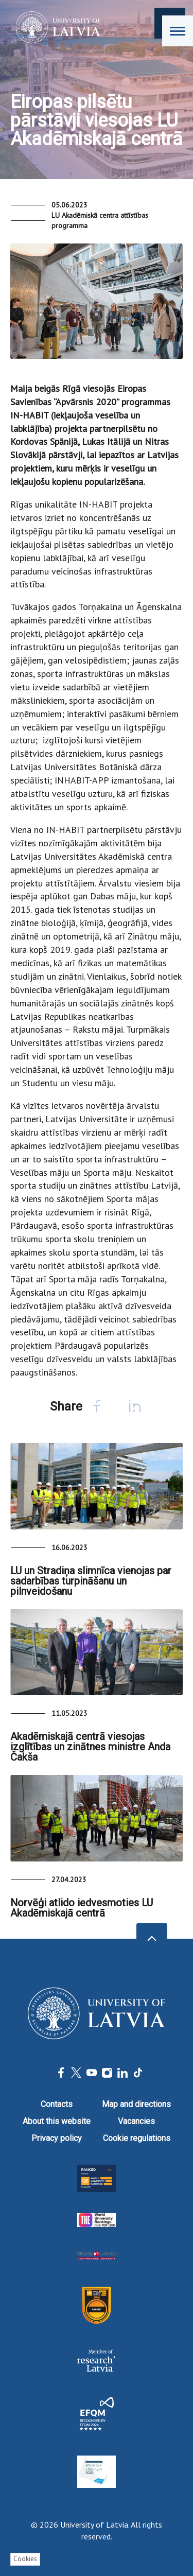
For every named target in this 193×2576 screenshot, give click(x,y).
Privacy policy (56, 2138)
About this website (57, 2121)
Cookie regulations (136, 2138)
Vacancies (136, 2121)
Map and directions (136, 2104)
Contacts (57, 2104)
